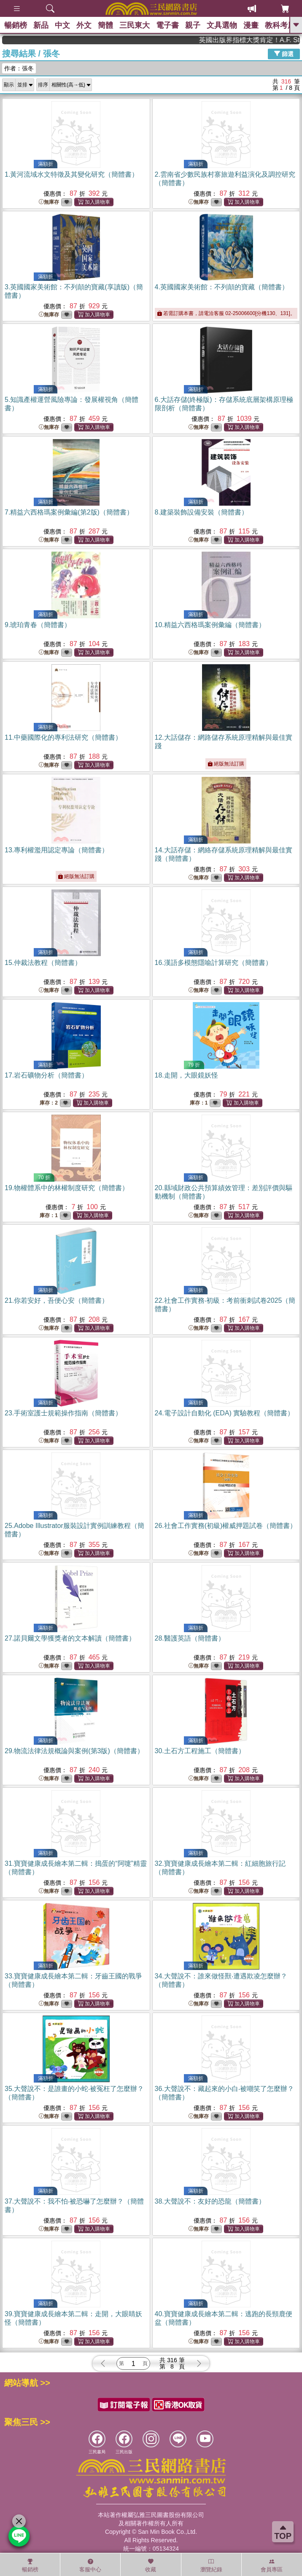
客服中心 (90, 2565)
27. (70, 1638)
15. (43, 962)
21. (56, 1300)
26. (226, 1525)
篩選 (284, 53)
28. (190, 1638)
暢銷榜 (15, 25)
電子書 (167, 25)
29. (74, 1750)
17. (46, 1075)
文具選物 (222, 25)
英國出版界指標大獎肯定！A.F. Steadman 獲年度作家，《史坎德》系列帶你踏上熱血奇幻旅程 (265, 39)
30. (200, 1750)
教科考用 (280, 25)
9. (38, 624)
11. (63, 737)
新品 (41, 25)
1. (71, 174)
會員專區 (272, 2565)
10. (210, 624)
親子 (192, 25)
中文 (62, 25)
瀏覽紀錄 (211, 2565)
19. (67, 1187)
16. (213, 962)
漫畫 (251, 25)
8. (201, 512)
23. (63, 1413)
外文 (84, 25)
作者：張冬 (19, 68)
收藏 (150, 2565)
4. (222, 287)
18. (186, 1075)
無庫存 (49, 202)
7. (69, 512)
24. (224, 1413)
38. (210, 2201)
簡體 (105, 25)
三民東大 (134, 25)
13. (56, 850)
